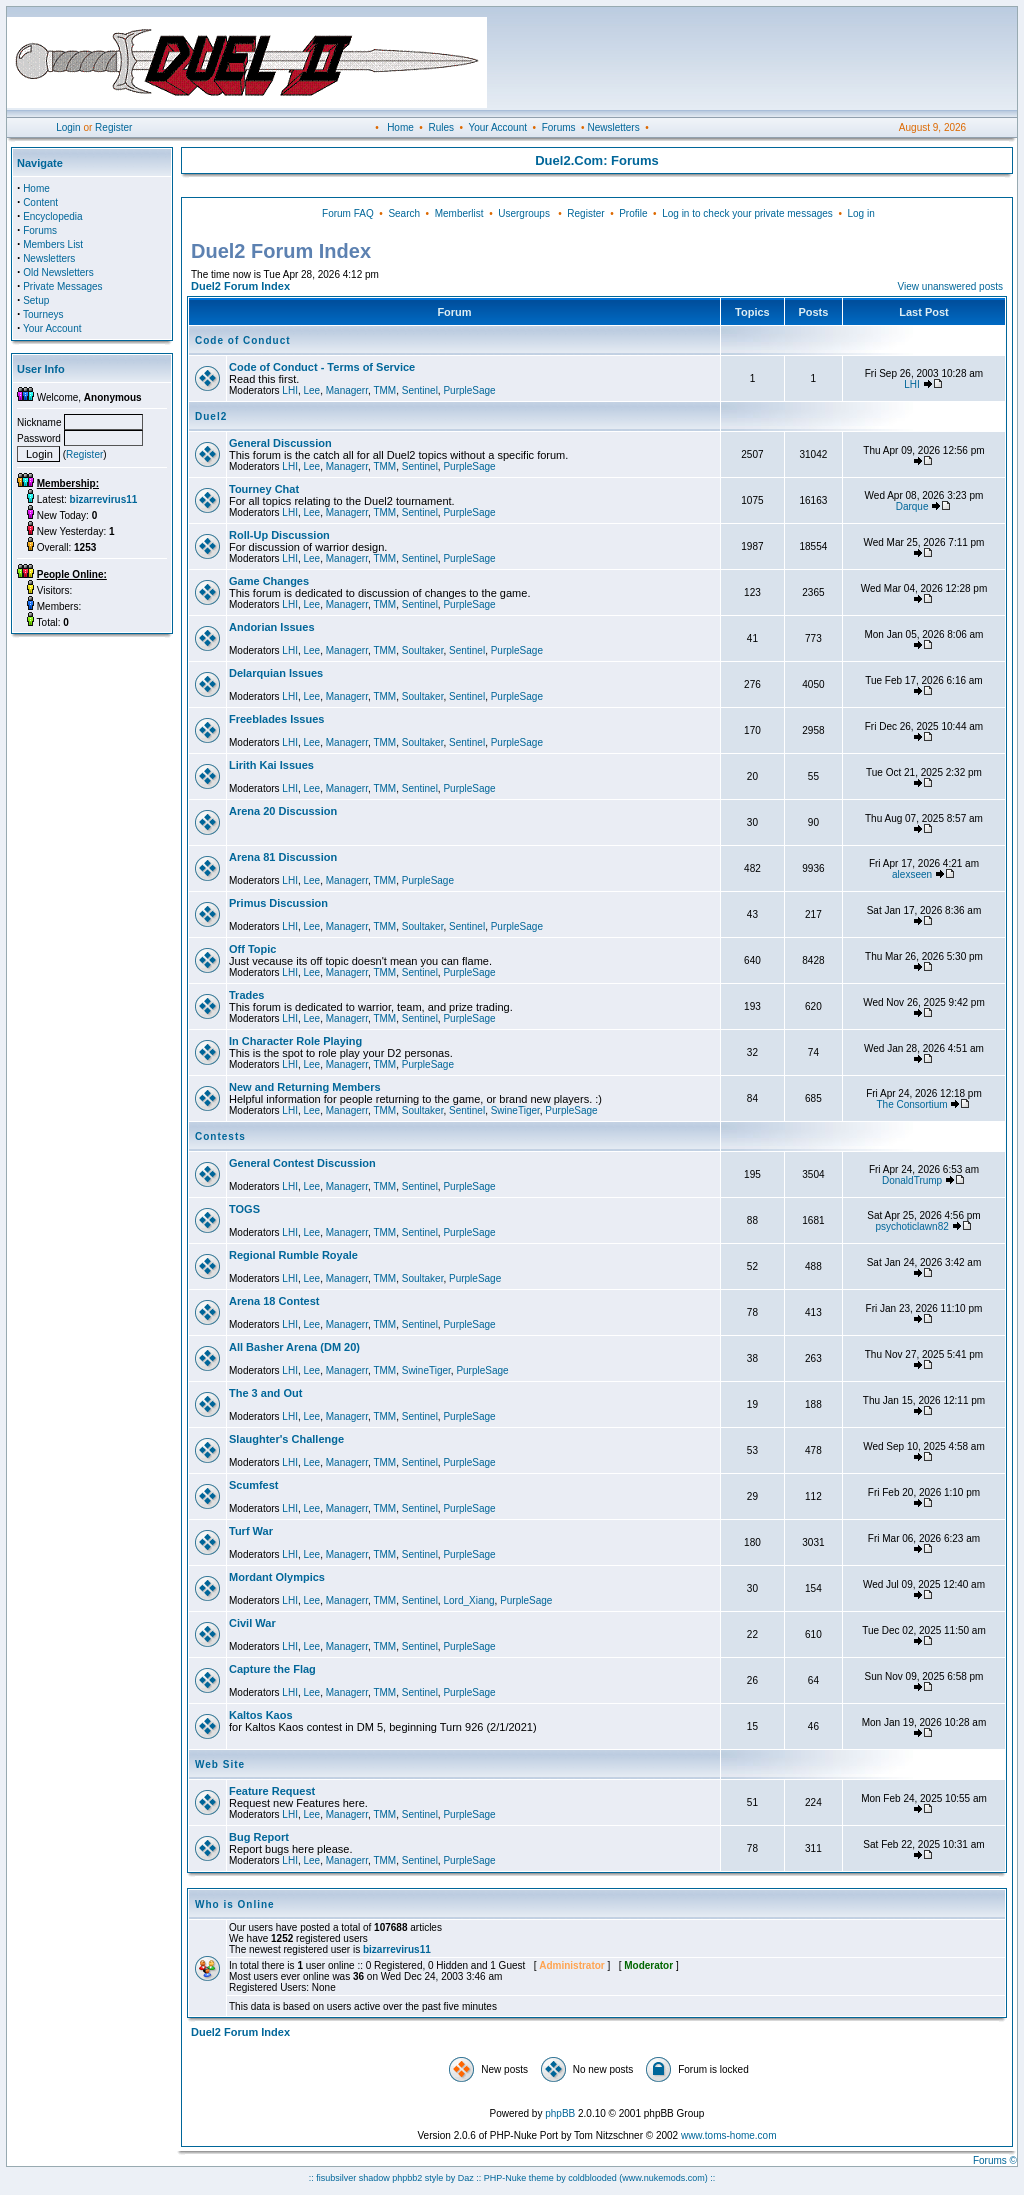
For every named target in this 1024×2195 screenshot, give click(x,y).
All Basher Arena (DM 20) (294, 1347)
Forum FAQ (348, 213)
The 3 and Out (265, 1393)
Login (68, 127)
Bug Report (259, 1837)
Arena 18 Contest (274, 1301)
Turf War (251, 1531)
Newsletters (613, 127)
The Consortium (912, 1104)
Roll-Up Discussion (279, 535)
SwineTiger (515, 1110)
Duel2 (211, 416)
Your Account (497, 127)
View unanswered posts (950, 286)
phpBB (560, 2113)
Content (40, 202)
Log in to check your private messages (747, 213)
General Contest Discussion (302, 1163)
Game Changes (269, 581)
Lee (311, 390)
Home (400, 127)
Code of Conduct (243, 340)
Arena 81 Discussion (283, 857)
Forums (559, 127)
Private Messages (62, 286)
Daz (466, 2178)
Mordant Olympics (277, 1577)
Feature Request (272, 1791)
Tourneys (43, 314)
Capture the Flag (272, 1669)
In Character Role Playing (295, 1041)
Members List (53, 244)
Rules (441, 127)
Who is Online (235, 1904)
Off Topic (252, 949)
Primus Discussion (278, 903)
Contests (220, 1136)
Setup (36, 300)
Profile (633, 213)
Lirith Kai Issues (271, 765)
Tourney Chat (264, 489)
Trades (246, 995)
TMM (384, 390)
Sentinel (420, 390)
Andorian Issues (272, 627)
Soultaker (423, 650)
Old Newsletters (58, 272)
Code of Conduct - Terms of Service (322, 367)
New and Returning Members (305, 1087)
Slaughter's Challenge (286, 1439)
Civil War (252, 1623)
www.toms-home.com (729, 2135)
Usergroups (524, 213)
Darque (912, 506)
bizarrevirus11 (397, 1949)
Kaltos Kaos (261, 1715)
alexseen (912, 874)
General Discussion (280, 443)
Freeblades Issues (276, 719)
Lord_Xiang (468, 1600)
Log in (860, 213)
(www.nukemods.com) (663, 2178)
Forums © (995, 2160)
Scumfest (254, 1485)
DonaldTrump (912, 1180)
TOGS (244, 1209)
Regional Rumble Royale (293, 1255)
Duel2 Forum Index (240, 286)
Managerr (347, 390)
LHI (290, 390)
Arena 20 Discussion (283, 811)
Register (113, 127)
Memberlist (459, 213)
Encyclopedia (52, 216)
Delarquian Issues (276, 673)
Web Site (220, 1764)
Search (404, 213)
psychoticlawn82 (911, 1226)
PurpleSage (469, 390)
